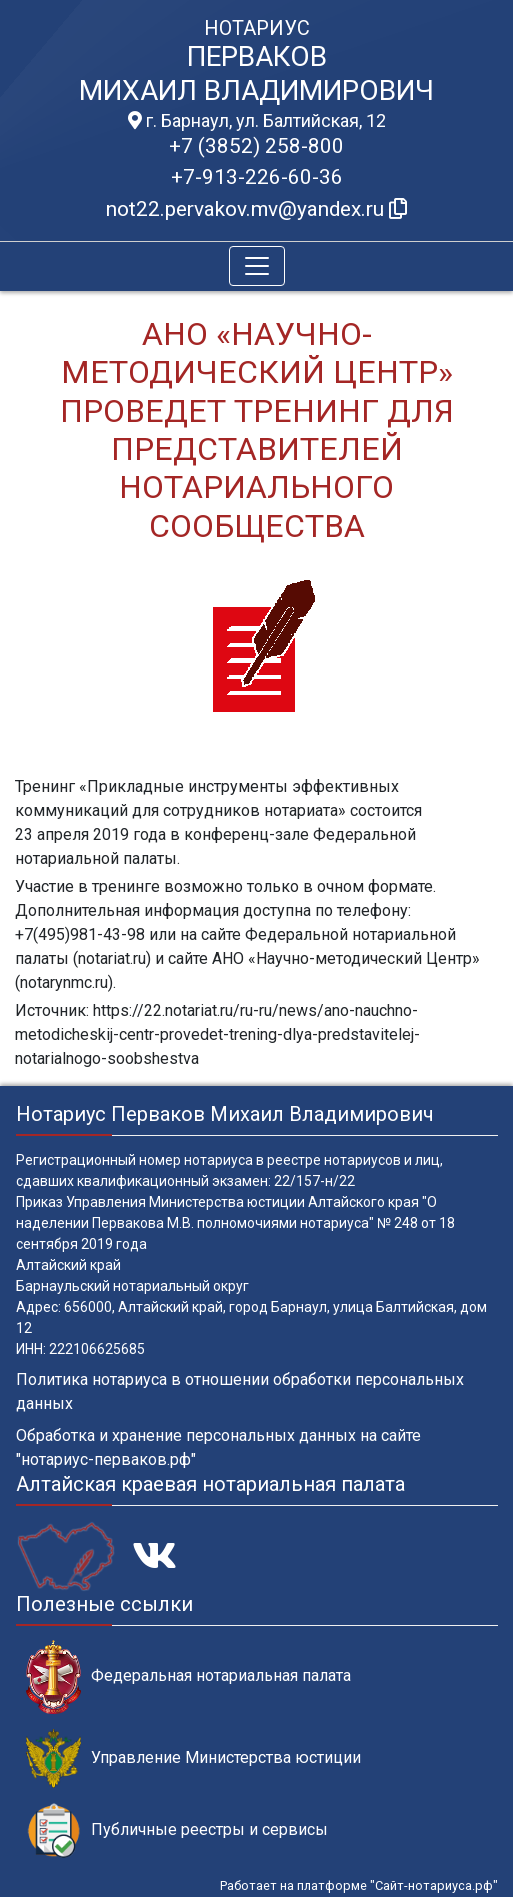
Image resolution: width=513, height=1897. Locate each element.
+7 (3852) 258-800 (256, 146)
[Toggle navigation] (257, 266)
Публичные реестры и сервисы (177, 1830)
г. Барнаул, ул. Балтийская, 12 (257, 121)
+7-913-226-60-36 (257, 177)
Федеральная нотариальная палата (188, 1676)
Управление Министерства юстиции (193, 1758)
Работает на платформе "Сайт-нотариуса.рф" (359, 1885)
